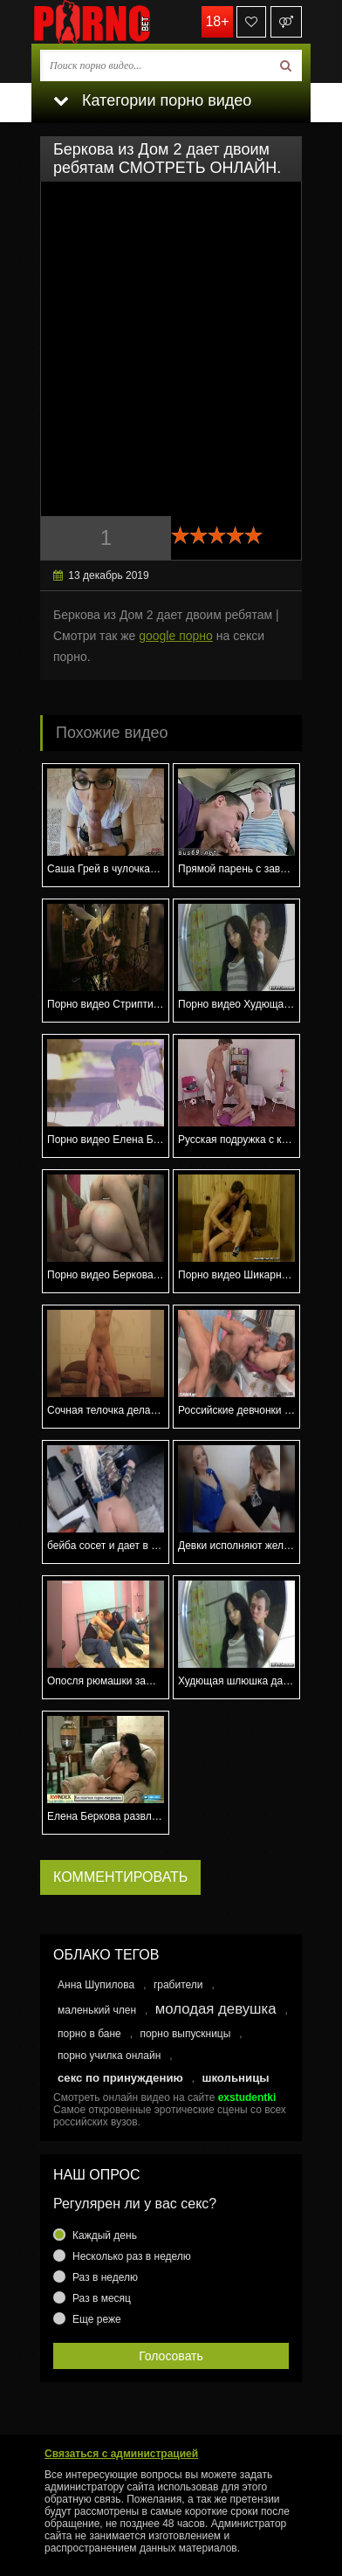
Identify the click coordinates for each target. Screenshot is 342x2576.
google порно (176, 636)
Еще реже (96, 2319)
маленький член (97, 2010)
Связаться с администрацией (121, 2454)
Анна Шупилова (96, 1985)
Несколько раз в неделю (131, 2256)
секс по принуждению (120, 2077)
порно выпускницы (185, 2034)
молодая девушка (216, 2009)
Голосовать (171, 2356)
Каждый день (104, 2235)
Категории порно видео (152, 100)
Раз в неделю (105, 2277)
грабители (178, 1985)
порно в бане (89, 2034)
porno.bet (118, 22)
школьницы (235, 2077)
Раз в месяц (101, 2298)
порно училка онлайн (109, 2055)
